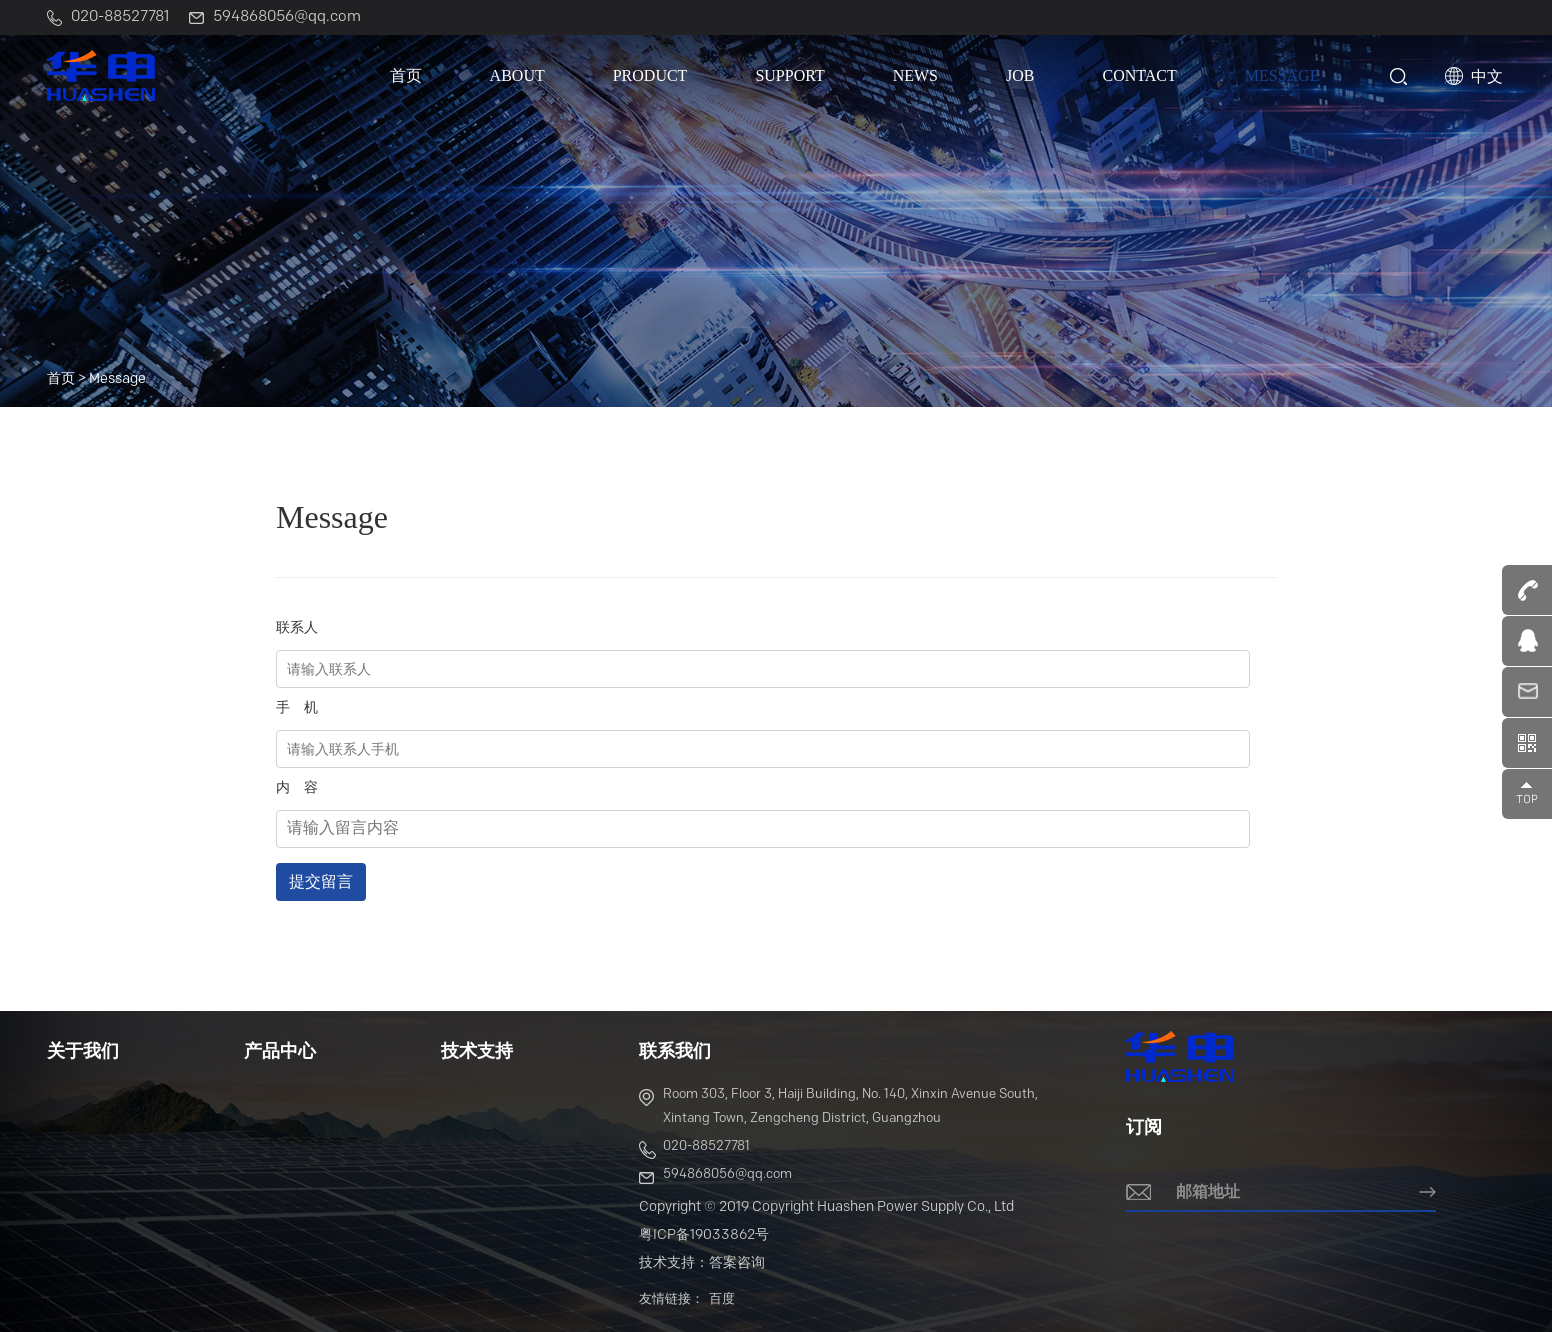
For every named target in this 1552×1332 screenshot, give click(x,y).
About (517, 75)
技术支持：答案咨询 (702, 1263)
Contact (1139, 75)
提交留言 (321, 881)
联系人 (297, 628)
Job (1020, 75)
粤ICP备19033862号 (704, 1235)
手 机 (297, 708)
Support (789, 75)
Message (1282, 75)
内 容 (297, 788)
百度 (722, 1299)
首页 (406, 75)
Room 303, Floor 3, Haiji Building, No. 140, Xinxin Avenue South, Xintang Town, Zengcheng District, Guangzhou (838, 1105)
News (915, 75)
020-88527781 (694, 1149)
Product (650, 75)
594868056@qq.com (715, 1177)
